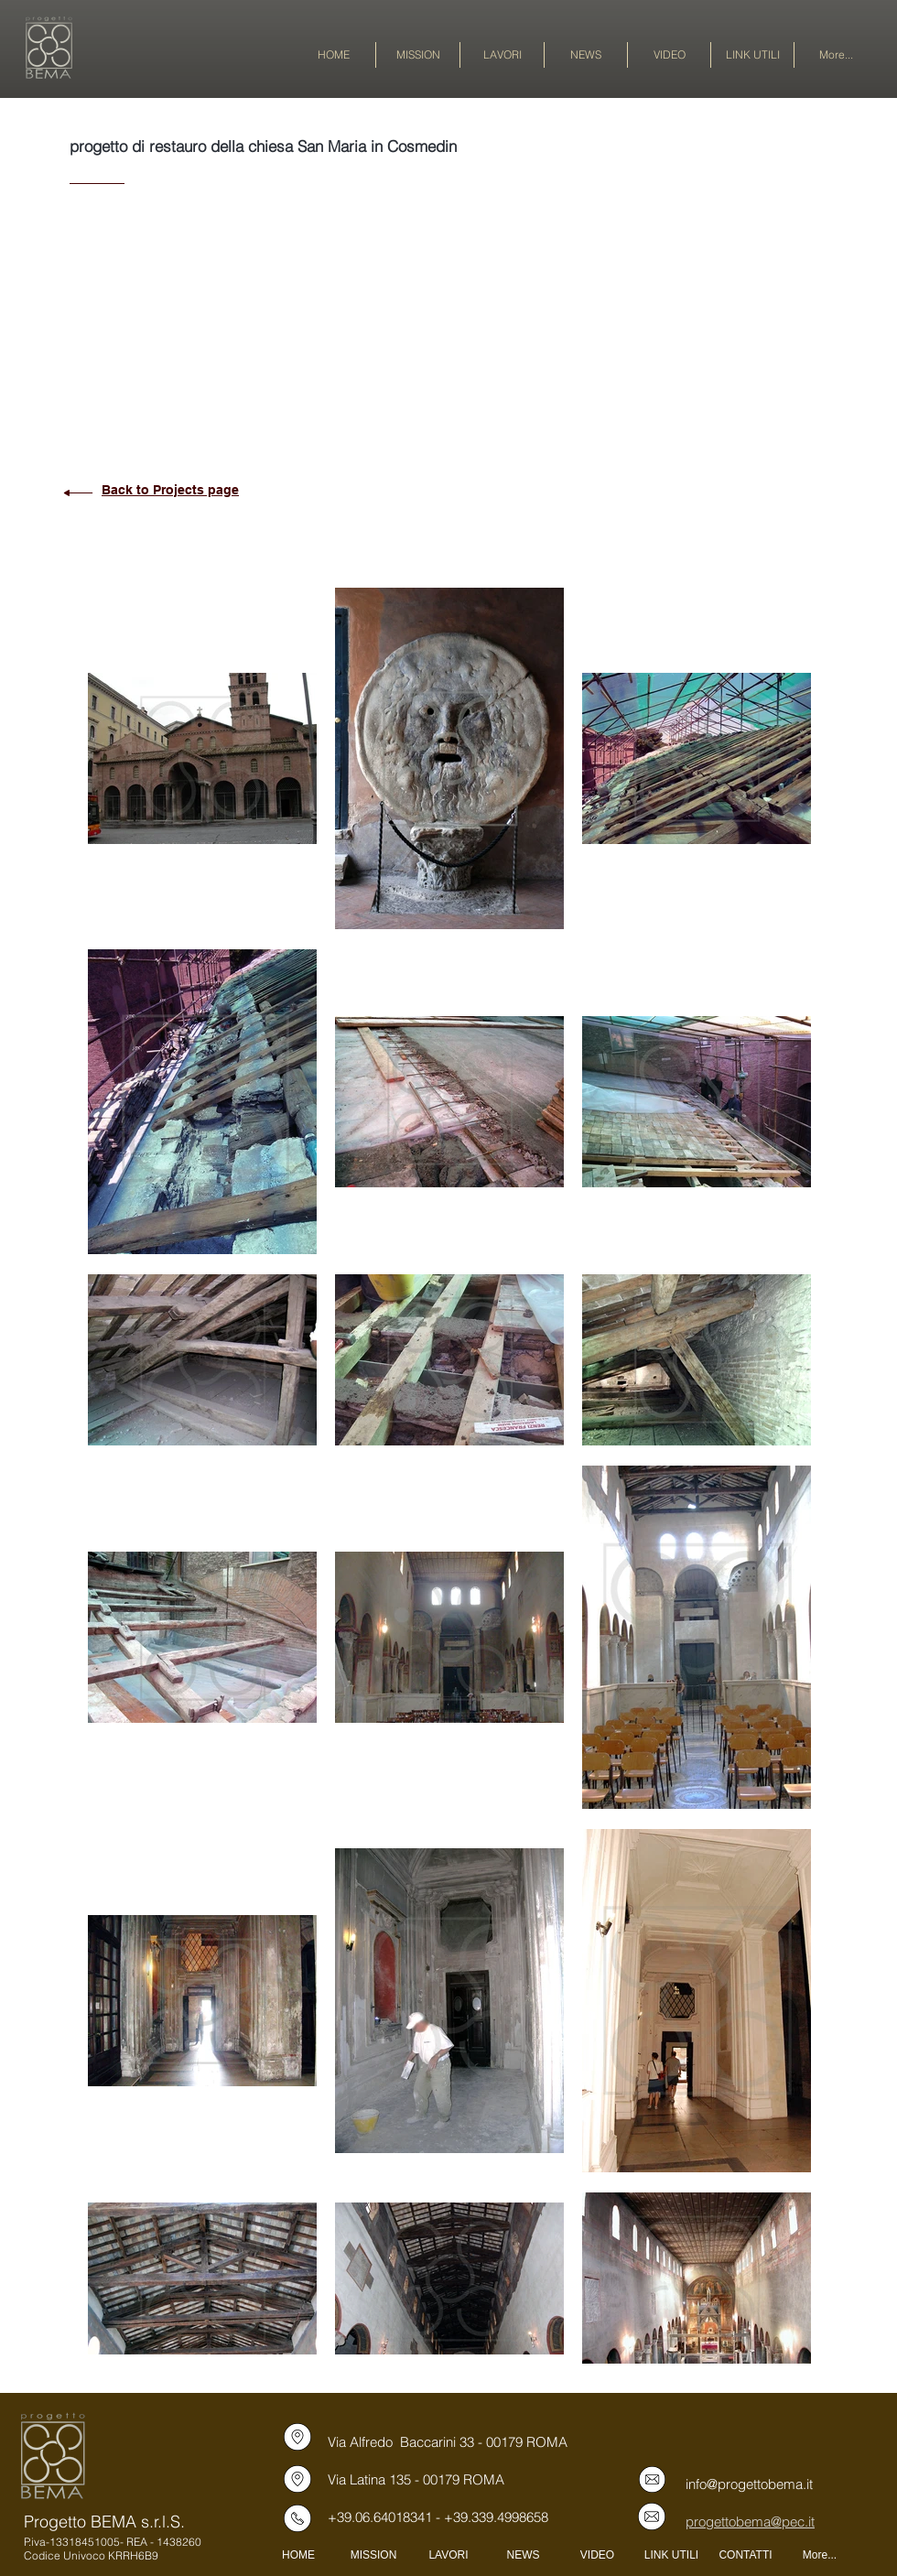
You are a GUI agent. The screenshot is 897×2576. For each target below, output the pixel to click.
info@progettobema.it (749, 2484)
